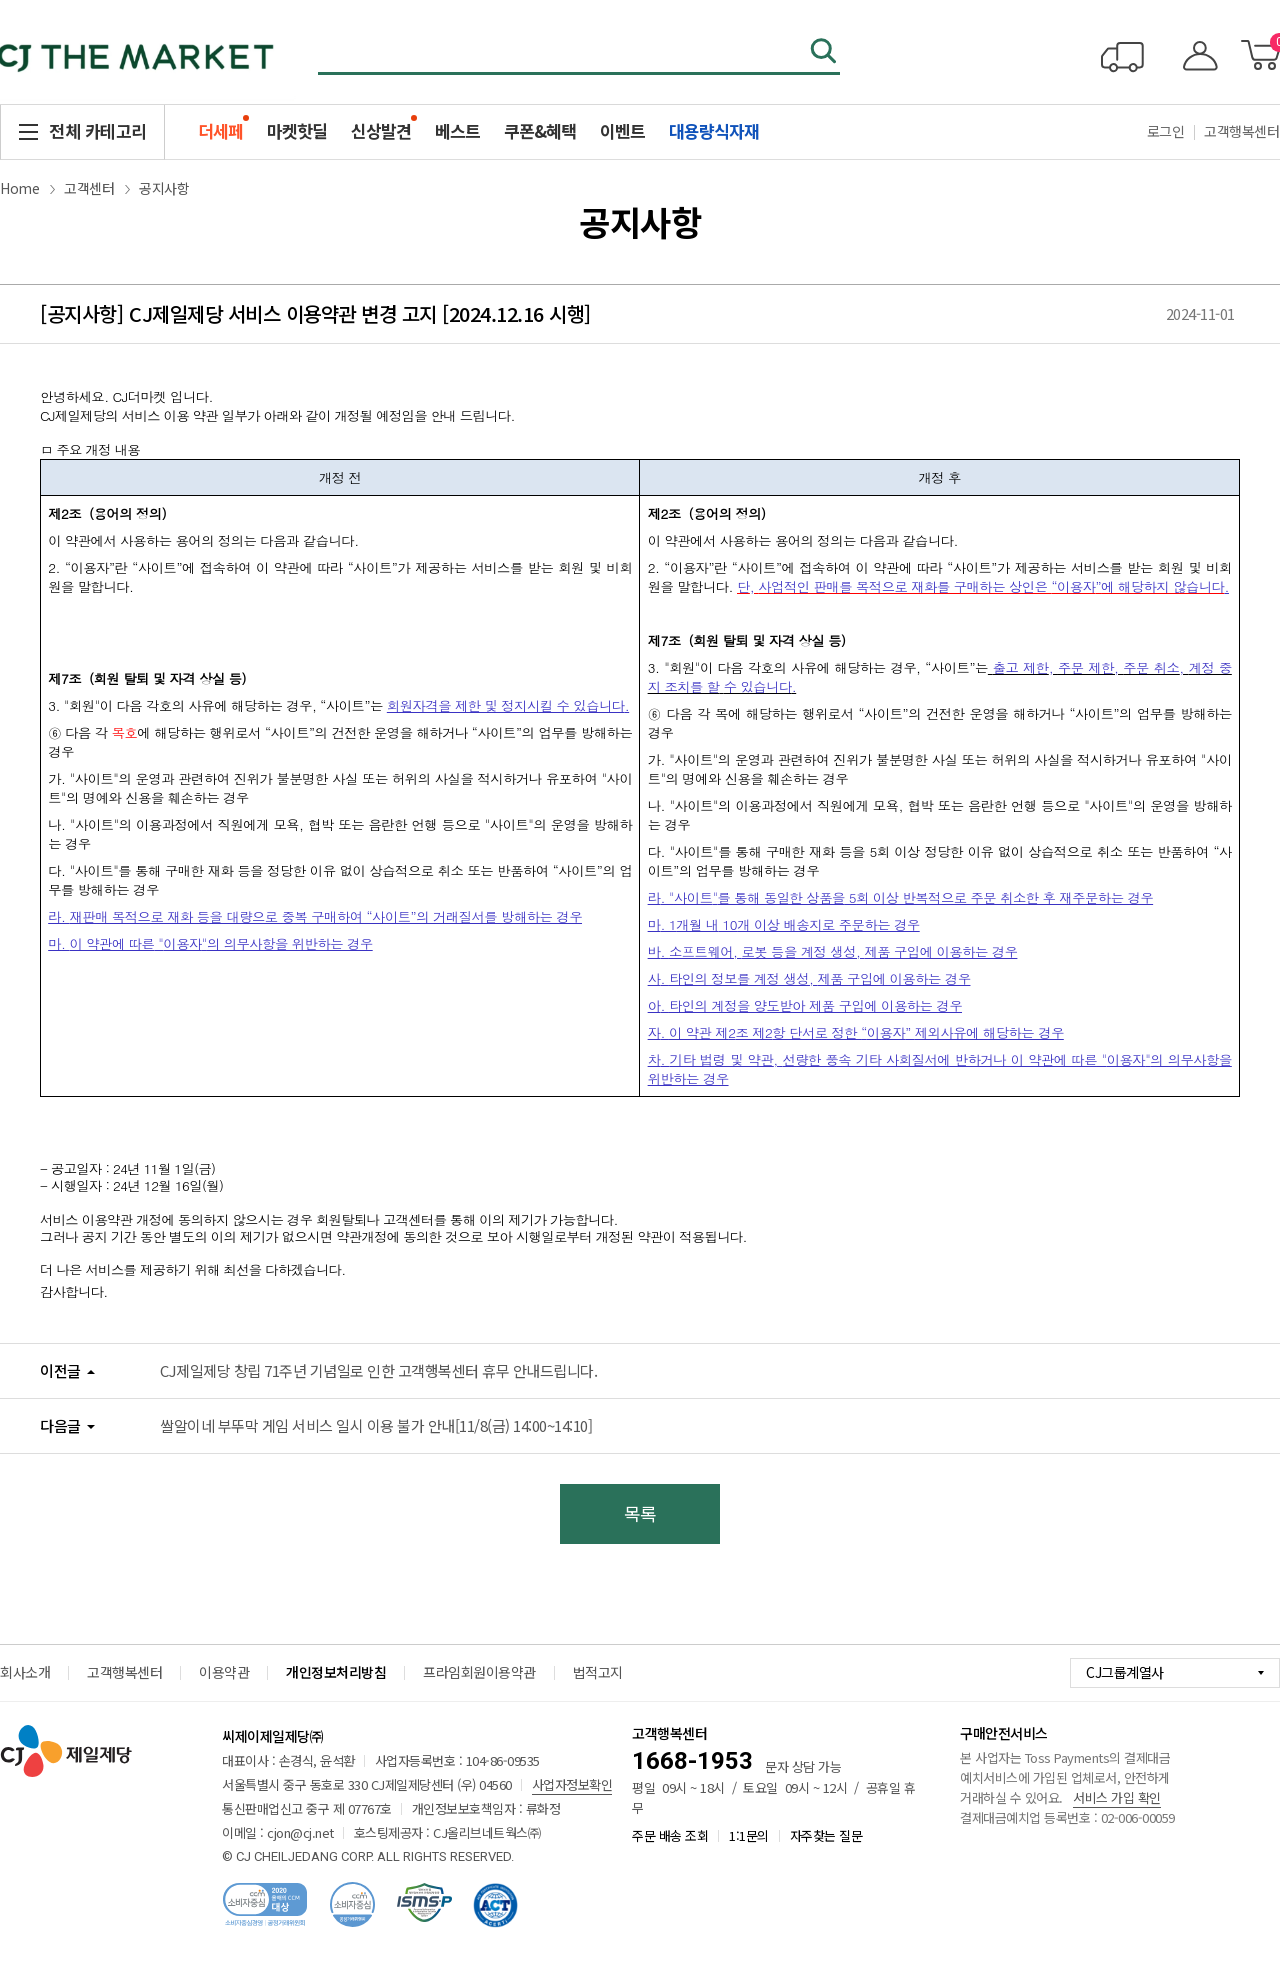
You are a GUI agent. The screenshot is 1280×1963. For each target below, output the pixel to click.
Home (19, 188)
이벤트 (622, 130)
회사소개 (25, 1672)
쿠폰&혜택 (540, 130)
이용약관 (224, 1672)
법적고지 (598, 1672)
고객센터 (89, 188)
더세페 (220, 130)
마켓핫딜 (297, 130)
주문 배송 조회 (670, 1835)
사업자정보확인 (572, 1784)
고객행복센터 (124, 1672)
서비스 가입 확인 (1117, 1797)
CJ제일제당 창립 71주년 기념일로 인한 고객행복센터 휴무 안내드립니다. (378, 1370)
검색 (825, 53)
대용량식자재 (714, 130)
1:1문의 (749, 1835)
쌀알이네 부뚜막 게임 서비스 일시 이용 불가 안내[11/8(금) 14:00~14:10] (376, 1425)
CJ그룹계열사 (1125, 1672)
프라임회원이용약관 (479, 1672)
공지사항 (164, 188)
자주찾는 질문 (826, 1835)
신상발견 (381, 130)
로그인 (1166, 131)
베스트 (457, 130)
